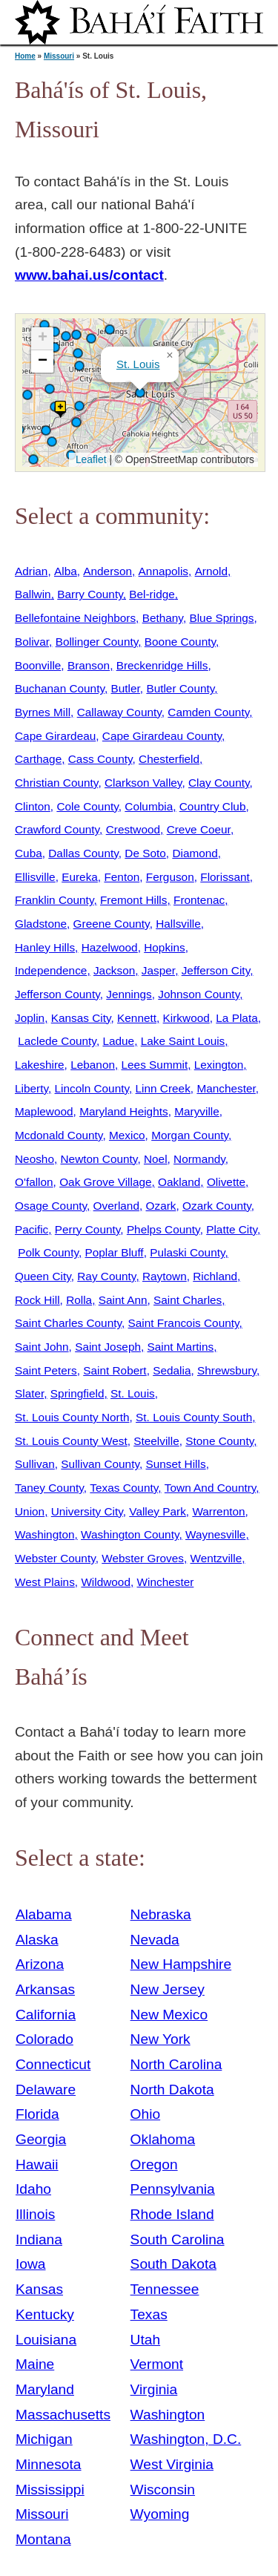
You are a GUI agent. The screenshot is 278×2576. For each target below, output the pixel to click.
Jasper (158, 970)
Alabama (44, 1914)
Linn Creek (163, 1088)
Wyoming (160, 2514)
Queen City (43, 1276)
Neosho (34, 1159)
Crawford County (57, 829)
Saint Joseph (108, 1346)
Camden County (208, 712)
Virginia (154, 2389)
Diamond (194, 853)
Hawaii (37, 2164)
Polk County (48, 1252)
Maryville (196, 1111)
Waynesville (215, 1534)
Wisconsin (162, 2489)
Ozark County (216, 1205)
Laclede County (57, 1041)
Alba (65, 571)
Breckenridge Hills (162, 665)
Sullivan (35, 1464)
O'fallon (34, 1182)
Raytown (164, 1276)
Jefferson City (216, 970)
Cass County (100, 759)
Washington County (130, 1534)
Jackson (114, 970)
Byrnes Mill (42, 712)
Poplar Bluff (114, 1252)
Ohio (145, 2114)
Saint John (42, 1346)
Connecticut (53, 2064)
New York (160, 2039)
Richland (215, 1276)
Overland (116, 1205)
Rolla (79, 1300)
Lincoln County (92, 1088)
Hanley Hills (45, 947)
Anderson (107, 571)
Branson (88, 665)
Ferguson (170, 877)
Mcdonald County (58, 1135)
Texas (149, 2314)
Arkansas (45, 1989)
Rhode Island (172, 2214)
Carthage (38, 759)
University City (87, 1511)
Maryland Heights (123, 1111)
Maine (35, 2364)
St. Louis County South (194, 1417)
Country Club (212, 806)
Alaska (37, 1939)
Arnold (211, 571)
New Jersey (167, 1989)
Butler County (180, 688)
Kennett (136, 1018)
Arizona (40, 1964)
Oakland (179, 1182)
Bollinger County (97, 641)
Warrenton (218, 1511)
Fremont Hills (133, 900)
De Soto (145, 853)
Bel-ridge (151, 594)
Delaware (46, 2089)
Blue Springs (221, 618)
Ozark (161, 1205)
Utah (145, 2339)
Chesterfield (169, 759)
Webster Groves (143, 1558)
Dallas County (83, 853)
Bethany (162, 618)
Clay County (219, 782)
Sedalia (172, 1370)
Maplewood (44, 1111)
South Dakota (173, 2264)
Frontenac (199, 900)
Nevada (154, 1939)
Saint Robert (114, 1370)
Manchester (225, 1088)
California (46, 2014)
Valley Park (157, 1511)
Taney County (49, 1487)
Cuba (28, 853)
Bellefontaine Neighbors (75, 618)
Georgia (41, 2139)
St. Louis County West (71, 1441)
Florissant (225, 877)
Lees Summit (155, 1064)
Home (25, 56)
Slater (29, 1393)
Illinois (35, 2214)
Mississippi (50, 2489)
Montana (43, 2539)
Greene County (111, 923)
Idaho (33, 2189)
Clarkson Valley (143, 782)
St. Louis (137, 364)
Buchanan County (60, 688)
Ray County (106, 1276)
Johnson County (198, 994)
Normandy (199, 1159)
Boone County (180, 641)
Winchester (165, 1582)
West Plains (45, 1582)
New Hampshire (181, 1964)
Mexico (127, 1135)
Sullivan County (100, 1464)
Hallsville (178, 923)
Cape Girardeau (55, 736)
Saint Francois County (183, 1323)
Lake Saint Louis (183, 1041)
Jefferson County (57, 994)
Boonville (38, 665)
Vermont (156, 2364)
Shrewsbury (227, 1370)
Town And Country (211, 1487)
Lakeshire (39, 1064)
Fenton (121, 877)
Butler (125, 688)
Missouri (59, 56)
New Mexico (169, 2014)
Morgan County (189, 1135)
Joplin (29, 1018)
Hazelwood (110, 947)
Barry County (90, 594)
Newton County (99, 1159)
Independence (51, 970)
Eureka (80, 877)
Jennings (128, 994)
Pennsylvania (172, 2189)
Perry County (88, 1229)
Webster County (55, 1558)
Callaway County (119, 712)
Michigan (44, 2439)
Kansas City (81, 1018)
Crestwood (133, 829)
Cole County (87, 806)
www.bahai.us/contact (89, 275)
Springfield (77, 1393)
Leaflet (89, 459)
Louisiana (46, 2339)
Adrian (31, 571)
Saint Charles (187, 1300)
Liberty (31, 1088)
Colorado (44, 2039)
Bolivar (32, 641)
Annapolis (163, 571)
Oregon (154, 2164)
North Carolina (176, 2064)
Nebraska (160, 1914)
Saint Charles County (68, 1323)
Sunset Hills (176, 1464)
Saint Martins (181, 1346)
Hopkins (164, 947)
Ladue (118, 1041)
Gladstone (41, 923)
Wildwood (105, 1582)
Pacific (31, 1229)
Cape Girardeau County (162, 736)
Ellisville (35, 877)
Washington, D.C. (186, 2439)
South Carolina (177, 2239)
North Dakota (172, 2089)
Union (29, 1511)
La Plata (236, 1018)
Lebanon (92, 1064)
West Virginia (172, 2464)
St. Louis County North (72, 1417)
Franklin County (54, 900)
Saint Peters (46, 1370)
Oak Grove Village (105, 1182)
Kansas (39, 2289)
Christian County (56, 782)
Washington (45, 1534)
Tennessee (164, 2289)
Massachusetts (63, 2414)
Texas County (124, 1487)
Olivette (226, 1182)
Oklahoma (162, 2139)
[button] (76, 335)
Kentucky (45, 2314)
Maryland (45, 2389)
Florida (37, 2114)
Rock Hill (37, 1300)
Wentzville (216, 1558)
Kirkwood (186, 1018)
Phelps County (163, 1229)
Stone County (219, 1441)
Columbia (149, 806)
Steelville (156, 1441)
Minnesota (49, 2464)
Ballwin (33, 594)
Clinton (32, 806)
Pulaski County (187, 1252)
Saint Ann (123, 1300)
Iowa (31, 2264)
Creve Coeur (199, 829)
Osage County (51, 1205)
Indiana (39, 2239)
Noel (156, 1159)
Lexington (219, 1064)
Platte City (231, 1229)
